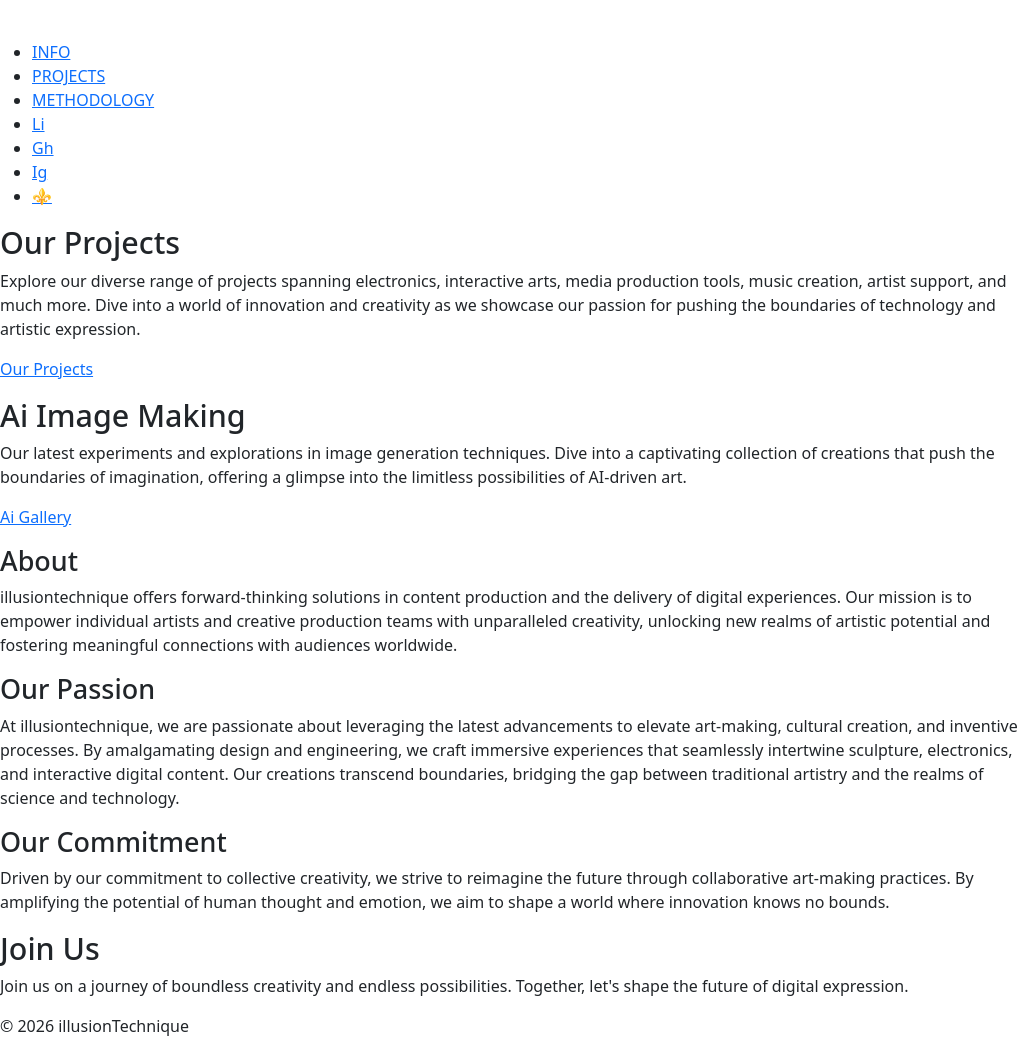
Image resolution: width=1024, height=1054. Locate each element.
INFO (51, 52)
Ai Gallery (35, 517)
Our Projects (46, 369)
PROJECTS (68, 76)
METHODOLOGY (93, 100)
